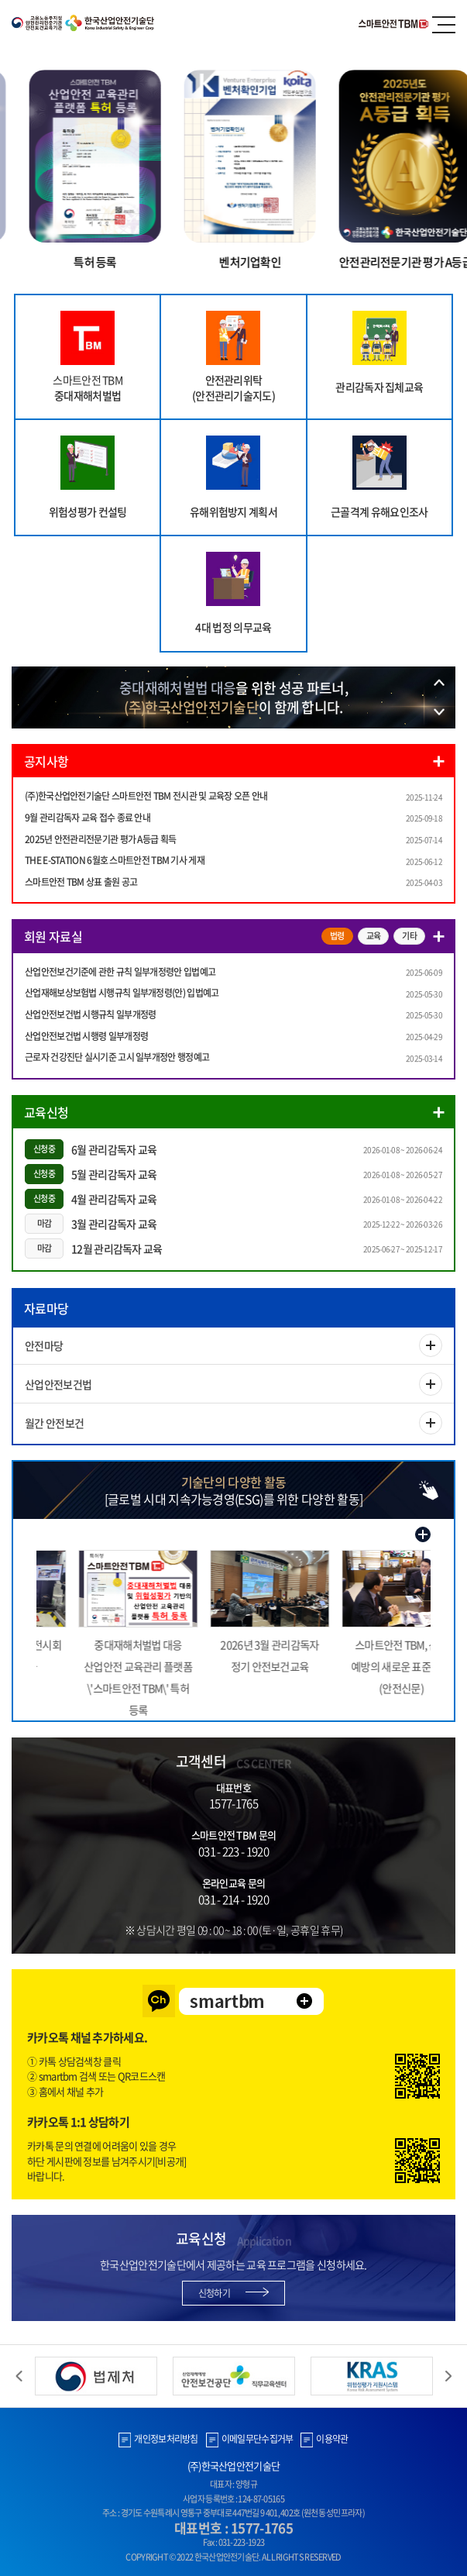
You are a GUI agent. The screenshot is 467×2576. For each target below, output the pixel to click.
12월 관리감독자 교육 (117, 1248)
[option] (233, 697)
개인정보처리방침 (165, 2439)
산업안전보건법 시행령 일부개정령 (86, 1036)
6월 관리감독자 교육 (113, 1149)
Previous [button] (18, 2376)
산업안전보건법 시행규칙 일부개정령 (90, 1014)
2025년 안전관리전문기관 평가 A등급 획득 (100, 839)
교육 (373, 935)
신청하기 (214, 2293)
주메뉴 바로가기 (0, 0)
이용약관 (332, 2439)
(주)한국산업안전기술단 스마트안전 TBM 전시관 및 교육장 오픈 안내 (146, 796)
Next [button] (448, 2376)
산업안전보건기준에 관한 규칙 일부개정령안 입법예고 (120, 972)
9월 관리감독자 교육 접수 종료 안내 (87, 818)
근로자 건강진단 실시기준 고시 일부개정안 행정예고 (117, 1057)
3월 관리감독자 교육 (113, 1223)
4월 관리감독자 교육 (113, 1199)
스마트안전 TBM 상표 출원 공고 (81, 882)
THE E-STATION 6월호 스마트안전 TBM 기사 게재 (114, 860)
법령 (337, 935)
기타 (409, 935)
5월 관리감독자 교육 (113, 1174)
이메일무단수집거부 (257, 2439)
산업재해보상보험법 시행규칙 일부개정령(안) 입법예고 (121, 993)
